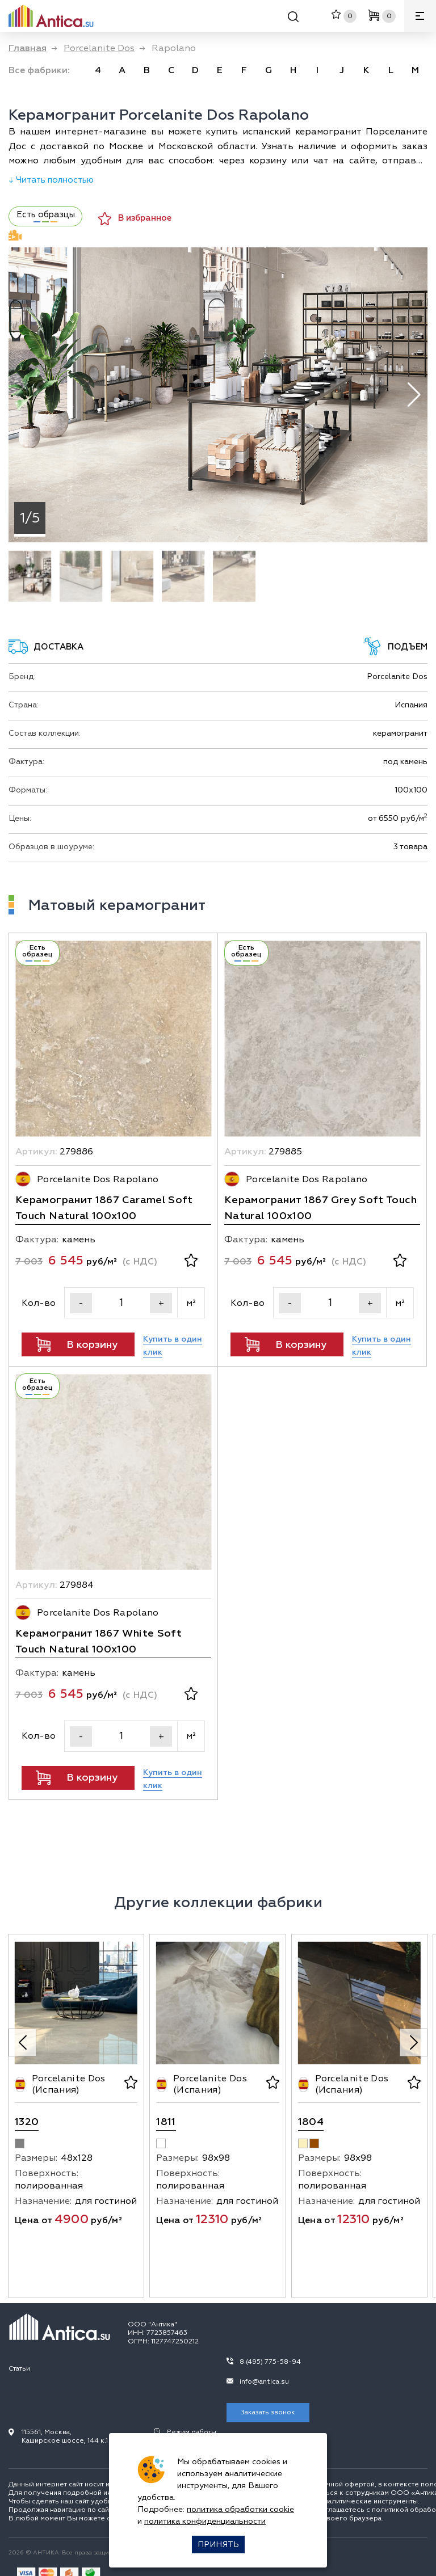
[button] (414, 394)
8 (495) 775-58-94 (270, 2362)
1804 (311, 2121)
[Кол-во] (121, 1303)
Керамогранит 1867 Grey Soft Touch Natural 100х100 (320, 1208)
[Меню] (420, 16)
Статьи (19, 2368)
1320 (27, 2121)
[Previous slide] (22, 2042)
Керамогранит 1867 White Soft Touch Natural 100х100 (98, 1641)
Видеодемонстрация (15, 235)
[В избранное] (191, 1262)
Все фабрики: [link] (39, 70)
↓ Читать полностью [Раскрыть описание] (51, 180)
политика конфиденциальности (205, 2521)
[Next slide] (413, 2042)
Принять (218, 2544)
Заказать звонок (268, 2412)
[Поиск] (293, 18)
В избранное (134, 218)
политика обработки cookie (240, 2509)
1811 (165, 2121)
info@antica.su (264, 2381)
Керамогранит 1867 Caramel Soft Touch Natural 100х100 (104, 1208)
